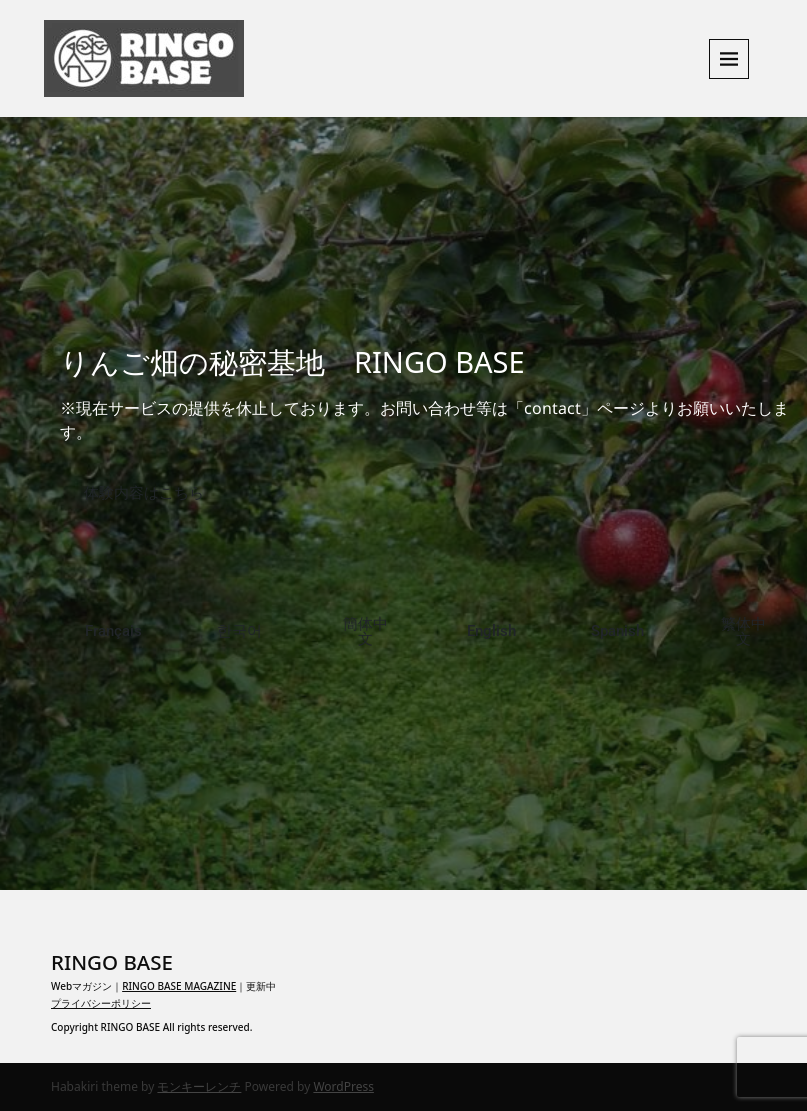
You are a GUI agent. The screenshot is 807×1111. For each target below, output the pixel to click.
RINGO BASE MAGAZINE (179, 986)
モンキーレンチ (199, 1086)
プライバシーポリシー (101, 1003)
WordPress (343, 1086)
